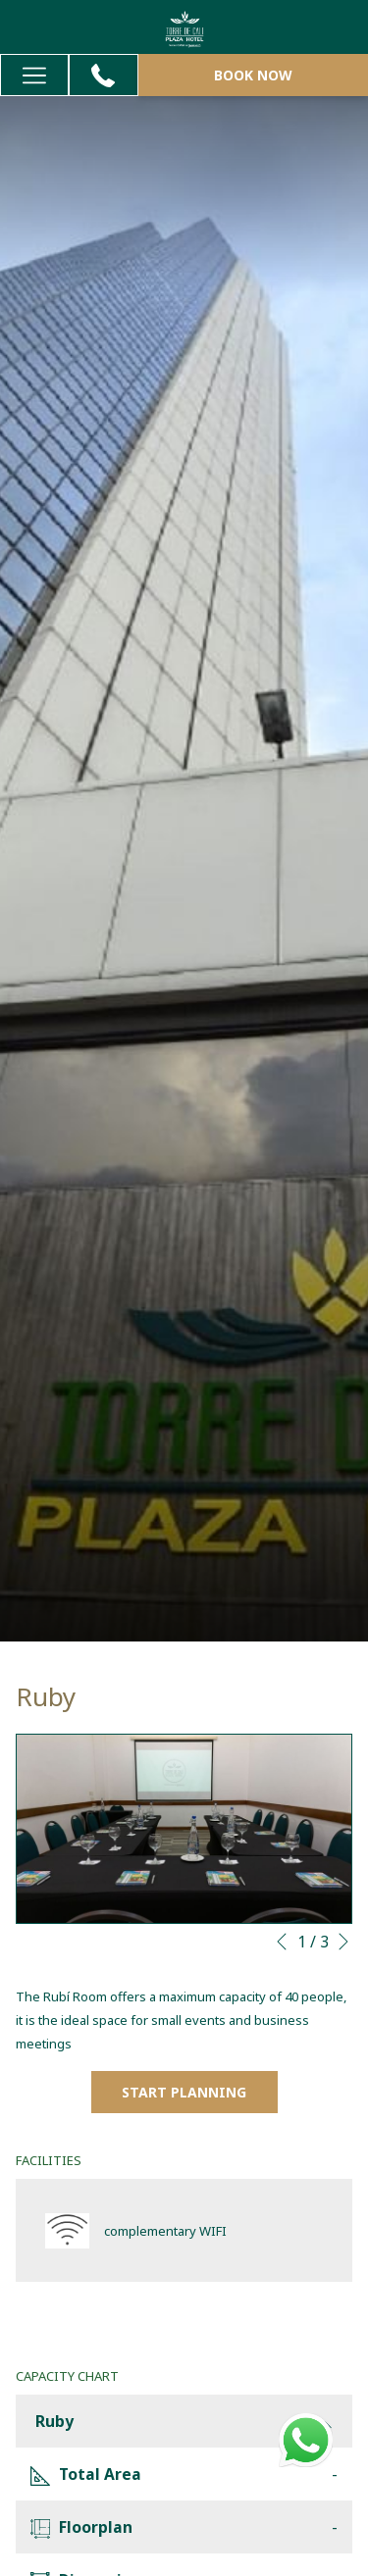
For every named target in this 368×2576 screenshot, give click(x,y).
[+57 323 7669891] (103, 75)
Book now (253, 75)
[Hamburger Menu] (34, 75)
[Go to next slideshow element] (343, 1941)
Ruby (184, 2421)
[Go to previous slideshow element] (281, 1941)
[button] (184, 1829)
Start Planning (184, 2092)
